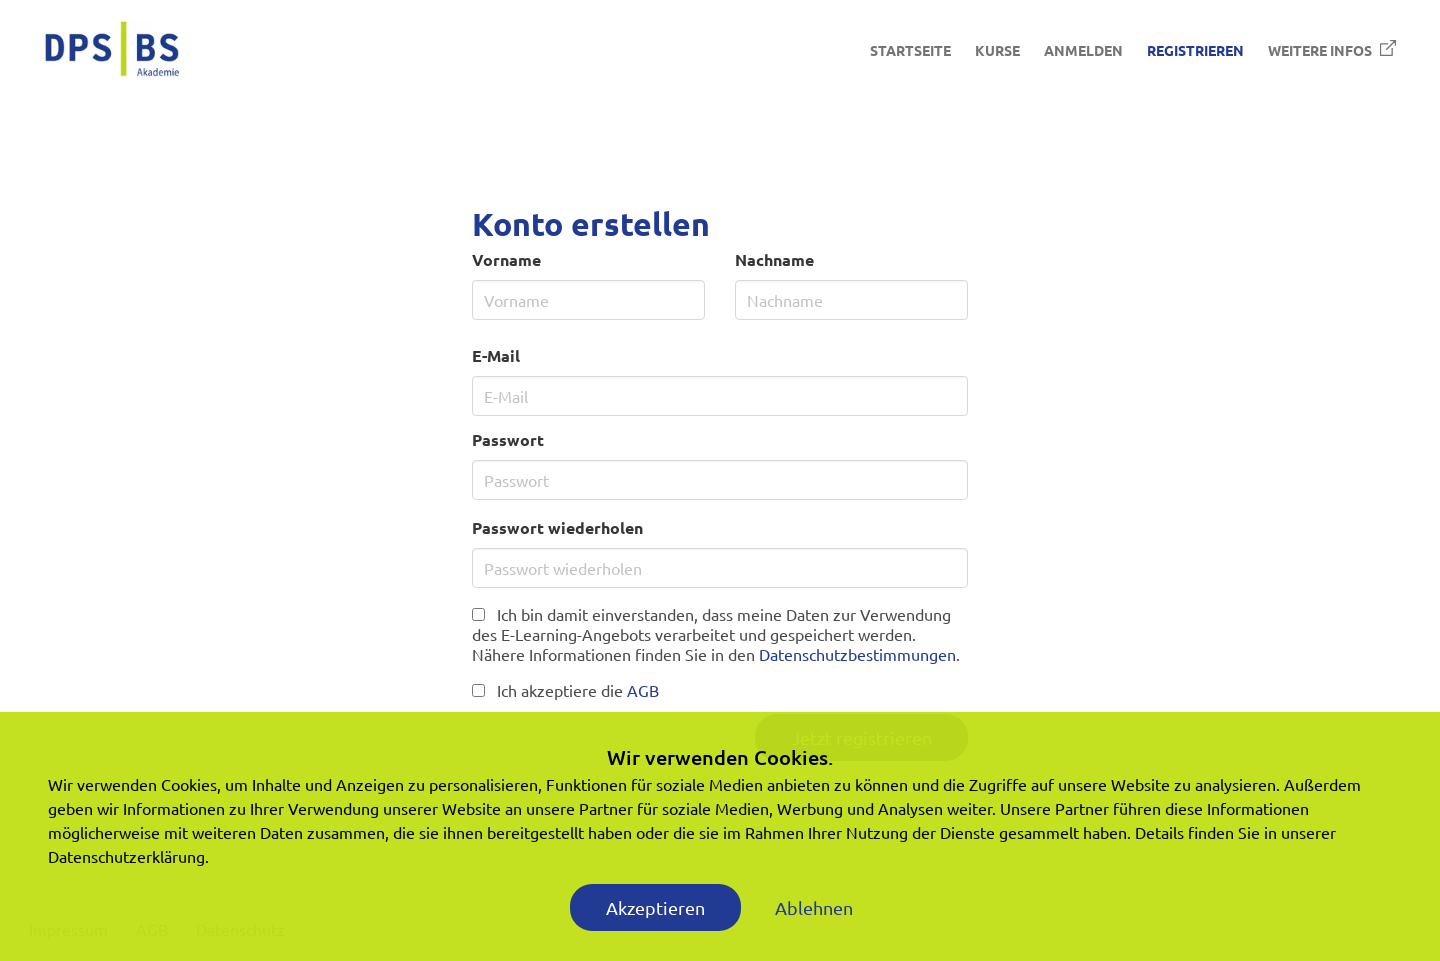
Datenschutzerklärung (126, 856)
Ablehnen (814, 907)
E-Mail (496, 355)
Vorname (506, 259)
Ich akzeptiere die (565, 690)
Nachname (774, 259)
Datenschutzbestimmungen (857, 654)
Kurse (997, 50)
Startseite (910, 50)
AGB (643, 690)
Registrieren (1195, 50)
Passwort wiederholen (557, 527)
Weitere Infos (1332, 49)
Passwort (508, 439)
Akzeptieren (655, 907)
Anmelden (1083, 50)
